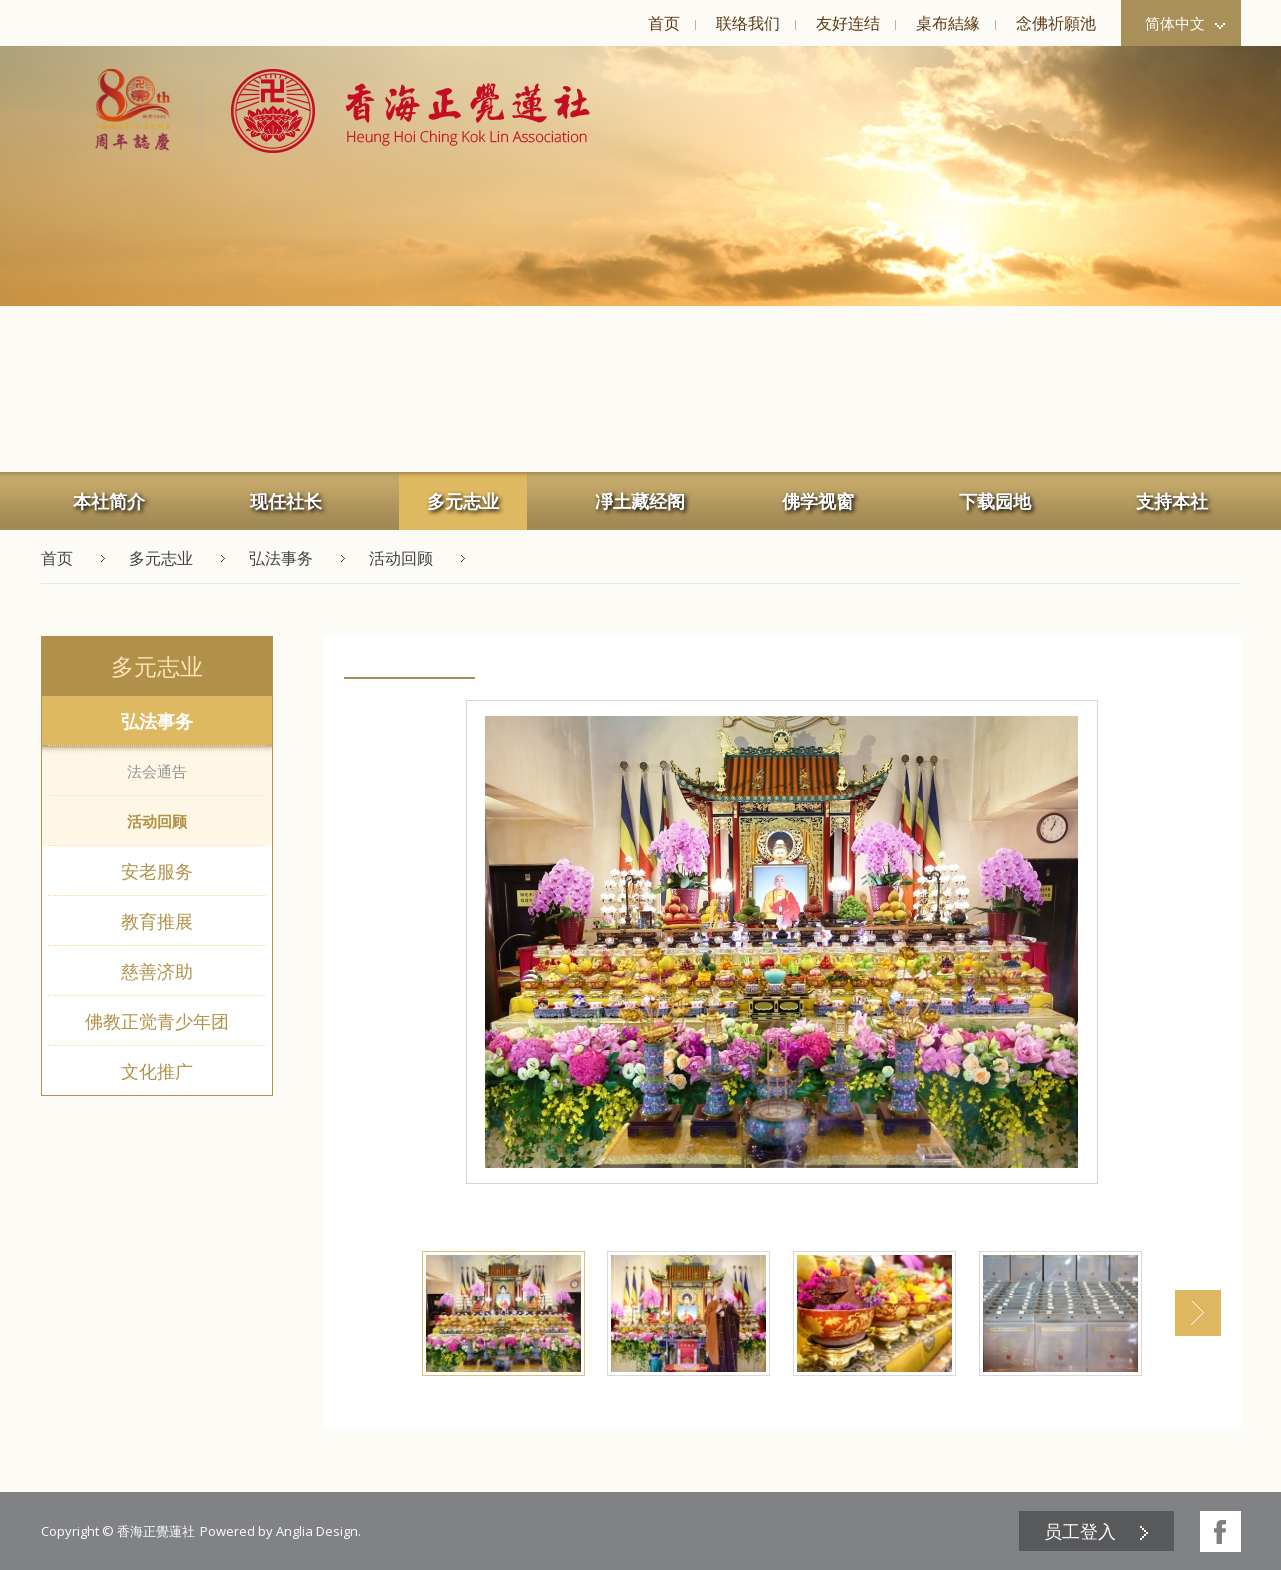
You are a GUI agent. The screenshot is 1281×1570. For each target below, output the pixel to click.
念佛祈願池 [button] (1056, 23)
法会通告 (157, 771)
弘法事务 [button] (281, 558)
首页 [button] (664, 23)
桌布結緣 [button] (948, 23)
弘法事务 (157, 721)
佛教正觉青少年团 (157, 1021)
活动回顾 (157, 821)
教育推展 (157, 921)
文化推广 (157, 1071)
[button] (395, 111)
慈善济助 (157, 971)
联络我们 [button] (748, 23)
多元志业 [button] (463, 501)
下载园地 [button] (995, 501)
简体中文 (1185, 23)
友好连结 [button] (848, 23)
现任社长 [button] (286, 501)
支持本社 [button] (1172, 501)
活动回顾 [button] (401, 558)
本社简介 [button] (109, 501)
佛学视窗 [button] (818, 501)
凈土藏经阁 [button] (640, 501)
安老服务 (157, 871)
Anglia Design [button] (317, 1531)
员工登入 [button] (1080, 1531)
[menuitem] (663, 23)
